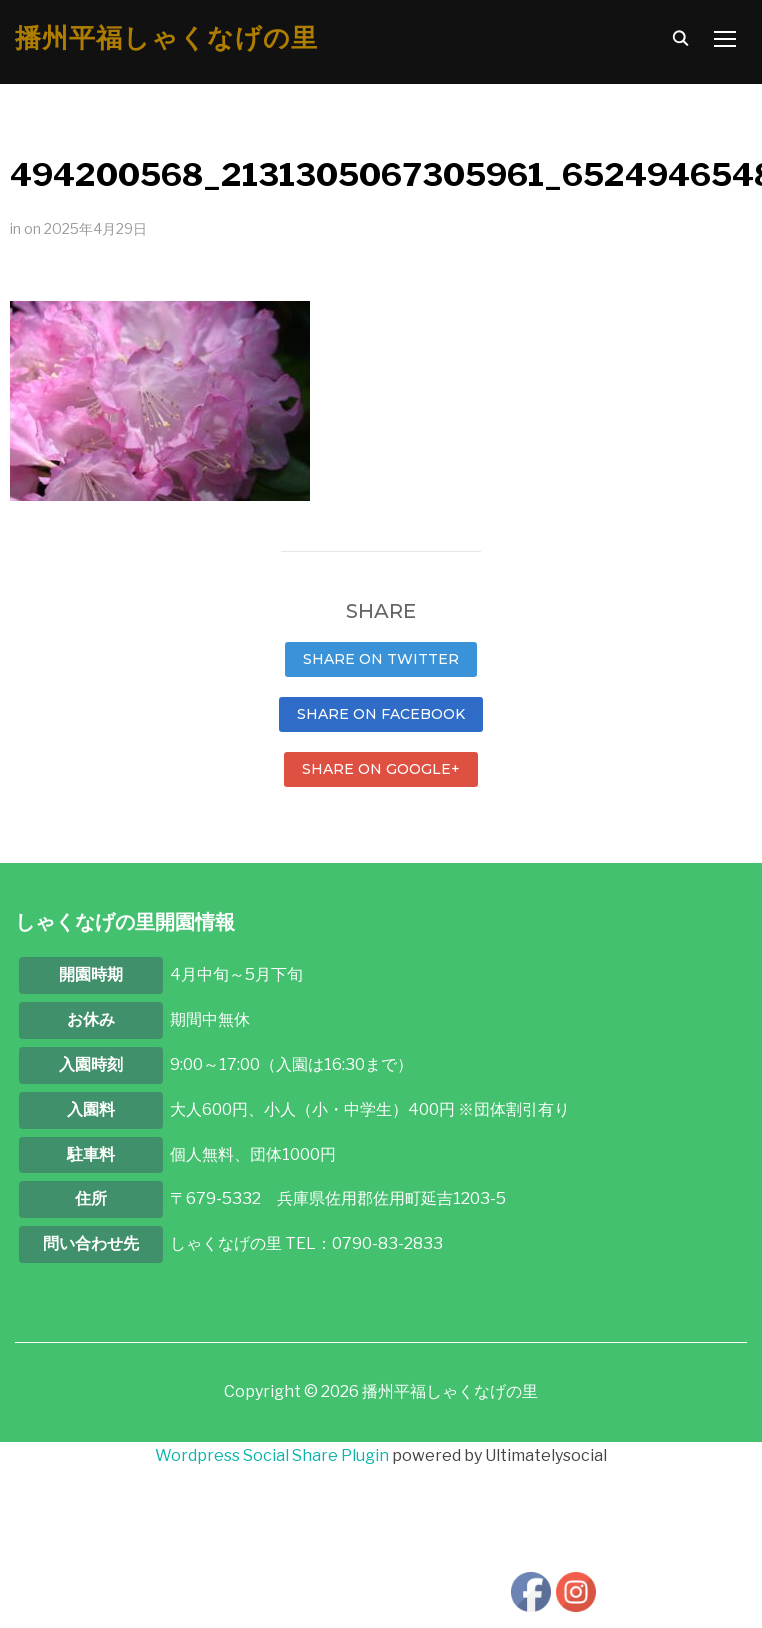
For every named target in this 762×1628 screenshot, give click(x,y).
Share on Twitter (381, 659)
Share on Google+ (381, 769)
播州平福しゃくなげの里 (166, 38)
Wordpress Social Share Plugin (273, 1455)
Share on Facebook (381, 714)
